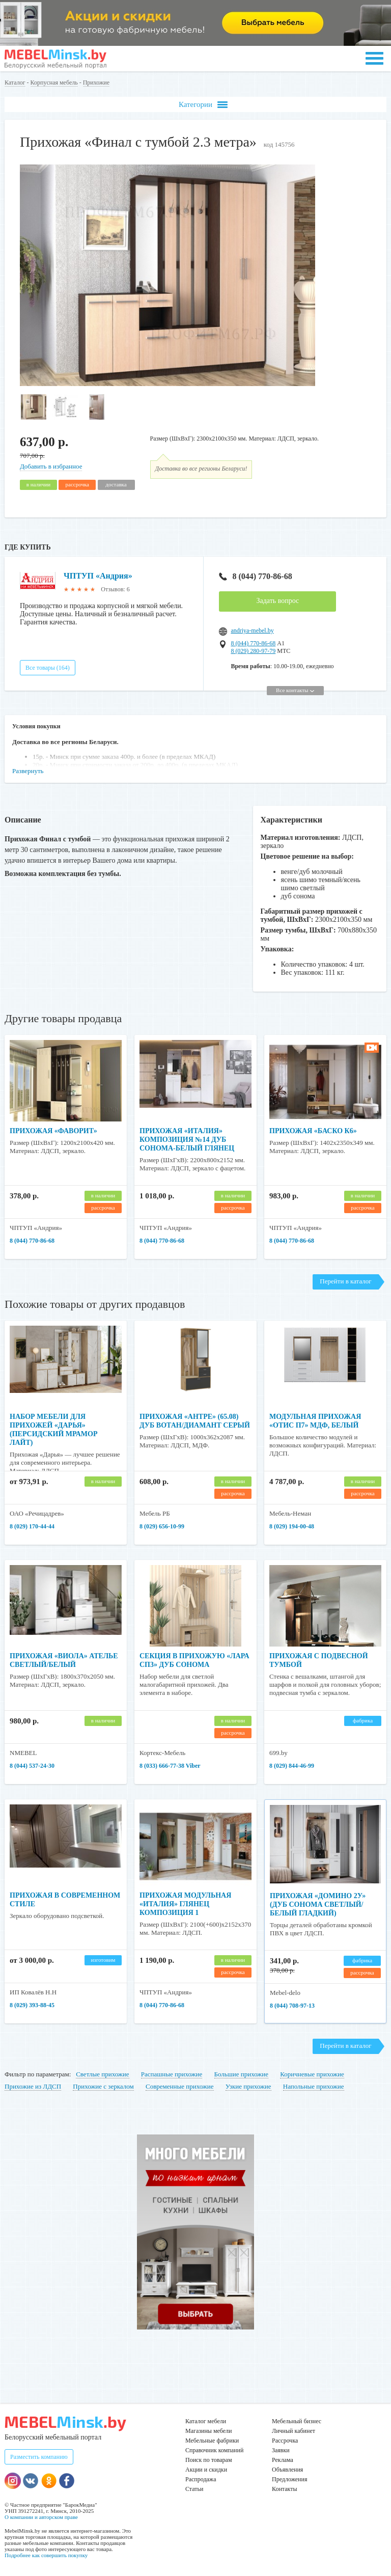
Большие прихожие (241, 2074)
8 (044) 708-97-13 (292, 2005)
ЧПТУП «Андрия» (98, 575)
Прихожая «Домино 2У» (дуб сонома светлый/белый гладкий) (318, 1904)
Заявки (281, 2450)
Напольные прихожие (313, 2086)
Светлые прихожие (102, 2074)
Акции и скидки (206, 2469)
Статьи (194, 2488)
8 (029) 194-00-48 (291, 1526)
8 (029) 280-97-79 (253, 650)
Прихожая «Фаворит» (53, 1131)
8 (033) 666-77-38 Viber (170, 1765)
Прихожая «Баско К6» (313, 1131)
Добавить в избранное (51, 466)
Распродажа (200, 2479)
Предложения (289, 2479)
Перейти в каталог (345, 1281)
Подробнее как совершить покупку (46, 2555)
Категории (203, 104)
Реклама (282, 2459)
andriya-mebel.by (252, 630)
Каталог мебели (205, 2421)
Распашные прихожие (172, 2074)
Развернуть (28, 771)
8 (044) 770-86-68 (255, 576)
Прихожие (96, 82)
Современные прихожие (180, 2086)
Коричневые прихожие (312, 2074)
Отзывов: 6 (115, 589)
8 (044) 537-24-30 (32, 1765)
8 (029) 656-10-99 (161, 1526)
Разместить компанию (39, 2456)
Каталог (15, 82)
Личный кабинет (293, 2430)
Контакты (284, 2488)
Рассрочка (285, 2440)
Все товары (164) (47, 667)
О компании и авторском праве (41, 2517)
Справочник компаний (214, 2450)
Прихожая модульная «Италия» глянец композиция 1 (185, 1904)
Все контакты (295, 690)
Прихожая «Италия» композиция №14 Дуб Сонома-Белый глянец (186, 1139)
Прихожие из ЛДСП (33, 2086)
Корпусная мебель (54, 82)
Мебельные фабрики (212, 2440)
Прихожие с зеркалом (103, 2086)
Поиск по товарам (208, 2459)
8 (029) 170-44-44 (32, 1526)
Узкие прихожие (248, 2086)
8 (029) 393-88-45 (32, 2005)
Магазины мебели (208, 2430)
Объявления (287, 2469)
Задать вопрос (277, 601)
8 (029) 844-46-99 (291, 1765)
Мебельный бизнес (296, 2421)
